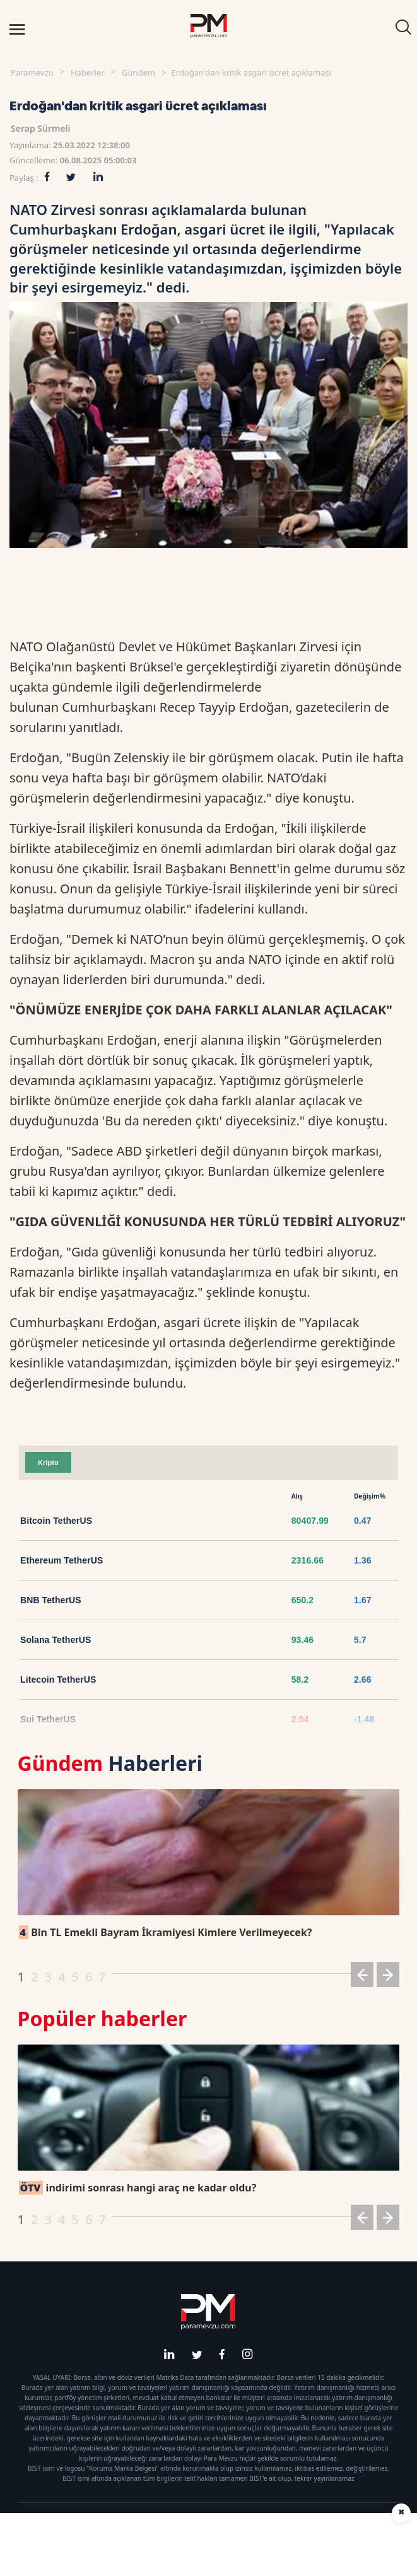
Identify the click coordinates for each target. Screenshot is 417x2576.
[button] (362, 1977)
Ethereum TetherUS (61, 1560)
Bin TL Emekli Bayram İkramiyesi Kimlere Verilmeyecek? (165, 1932)
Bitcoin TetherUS (56, 1521)
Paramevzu (32, 72)
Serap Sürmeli (41, 128)
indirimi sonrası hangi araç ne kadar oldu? (138, 2188)
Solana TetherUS (55, 1640)
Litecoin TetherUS (58, 1679)
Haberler (88, 72)
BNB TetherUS (50, 1600)
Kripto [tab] (48, 1462)
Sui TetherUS (48, 1719)
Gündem (138, 72)
